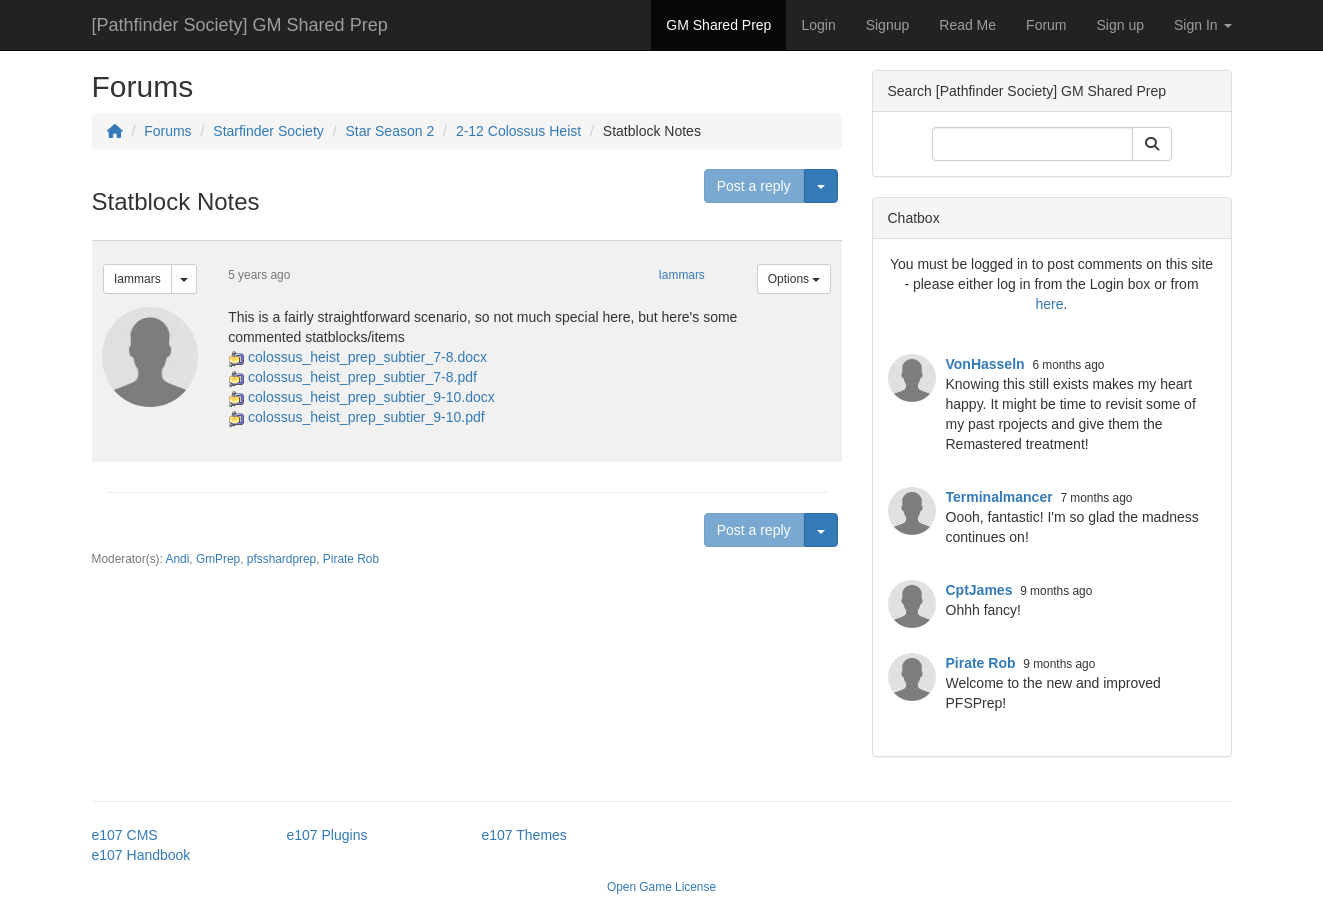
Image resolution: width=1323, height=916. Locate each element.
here (1050, 304)
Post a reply (754, 186)
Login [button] (818, 25)
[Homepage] (115, 131)
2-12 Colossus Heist (518, 131)
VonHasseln (985, 364)
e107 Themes (524, 835)
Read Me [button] (967, 25)
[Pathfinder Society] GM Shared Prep (240, 25)
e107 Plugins (327, 835)
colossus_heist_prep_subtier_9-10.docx (371, 397)
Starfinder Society (268, 131)
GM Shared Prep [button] (718, 25)
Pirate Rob (351, 559)
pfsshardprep (281, 559)
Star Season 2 (389, 131)
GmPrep (218, 559)
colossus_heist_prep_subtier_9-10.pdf (366, 417)
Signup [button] (888, 25)
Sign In (1202, 25)
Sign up (1120, 25)
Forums (167, 131)
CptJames (979, 590)
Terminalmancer (999, 497)
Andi (178, 559)
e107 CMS (125, 835)
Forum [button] (1046, 25)
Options (794, 279)
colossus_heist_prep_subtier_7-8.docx (367, 357)
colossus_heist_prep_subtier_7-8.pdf (362, 377)
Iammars (137, 279)
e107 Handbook (141, 855)
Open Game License (661, 887)
